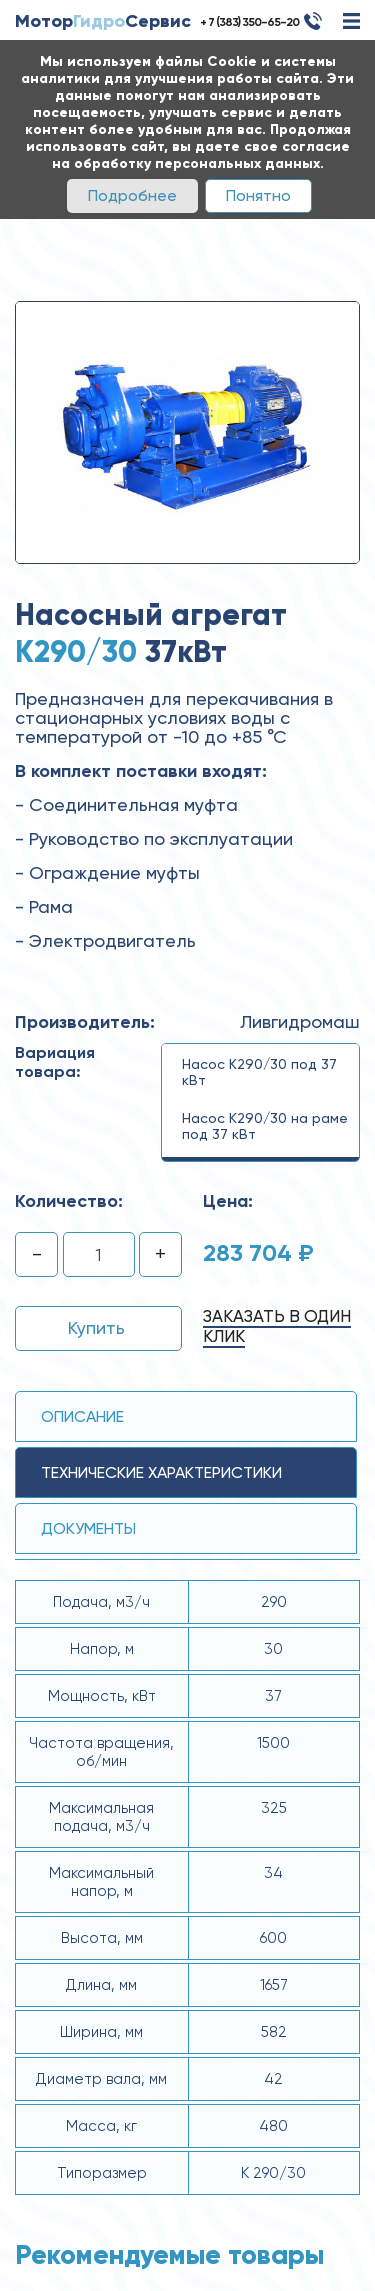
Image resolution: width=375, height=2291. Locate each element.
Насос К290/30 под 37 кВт (259, 1072)
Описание (82, 1416)
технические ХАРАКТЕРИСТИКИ (161, 1472)
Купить (96, 1327)
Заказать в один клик (277, 1326)
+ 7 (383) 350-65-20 (249, 22)
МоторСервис (103, 21)
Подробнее (132, 195)
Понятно (258, 195)
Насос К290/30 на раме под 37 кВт (265, 1126)
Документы (88, 1528)
